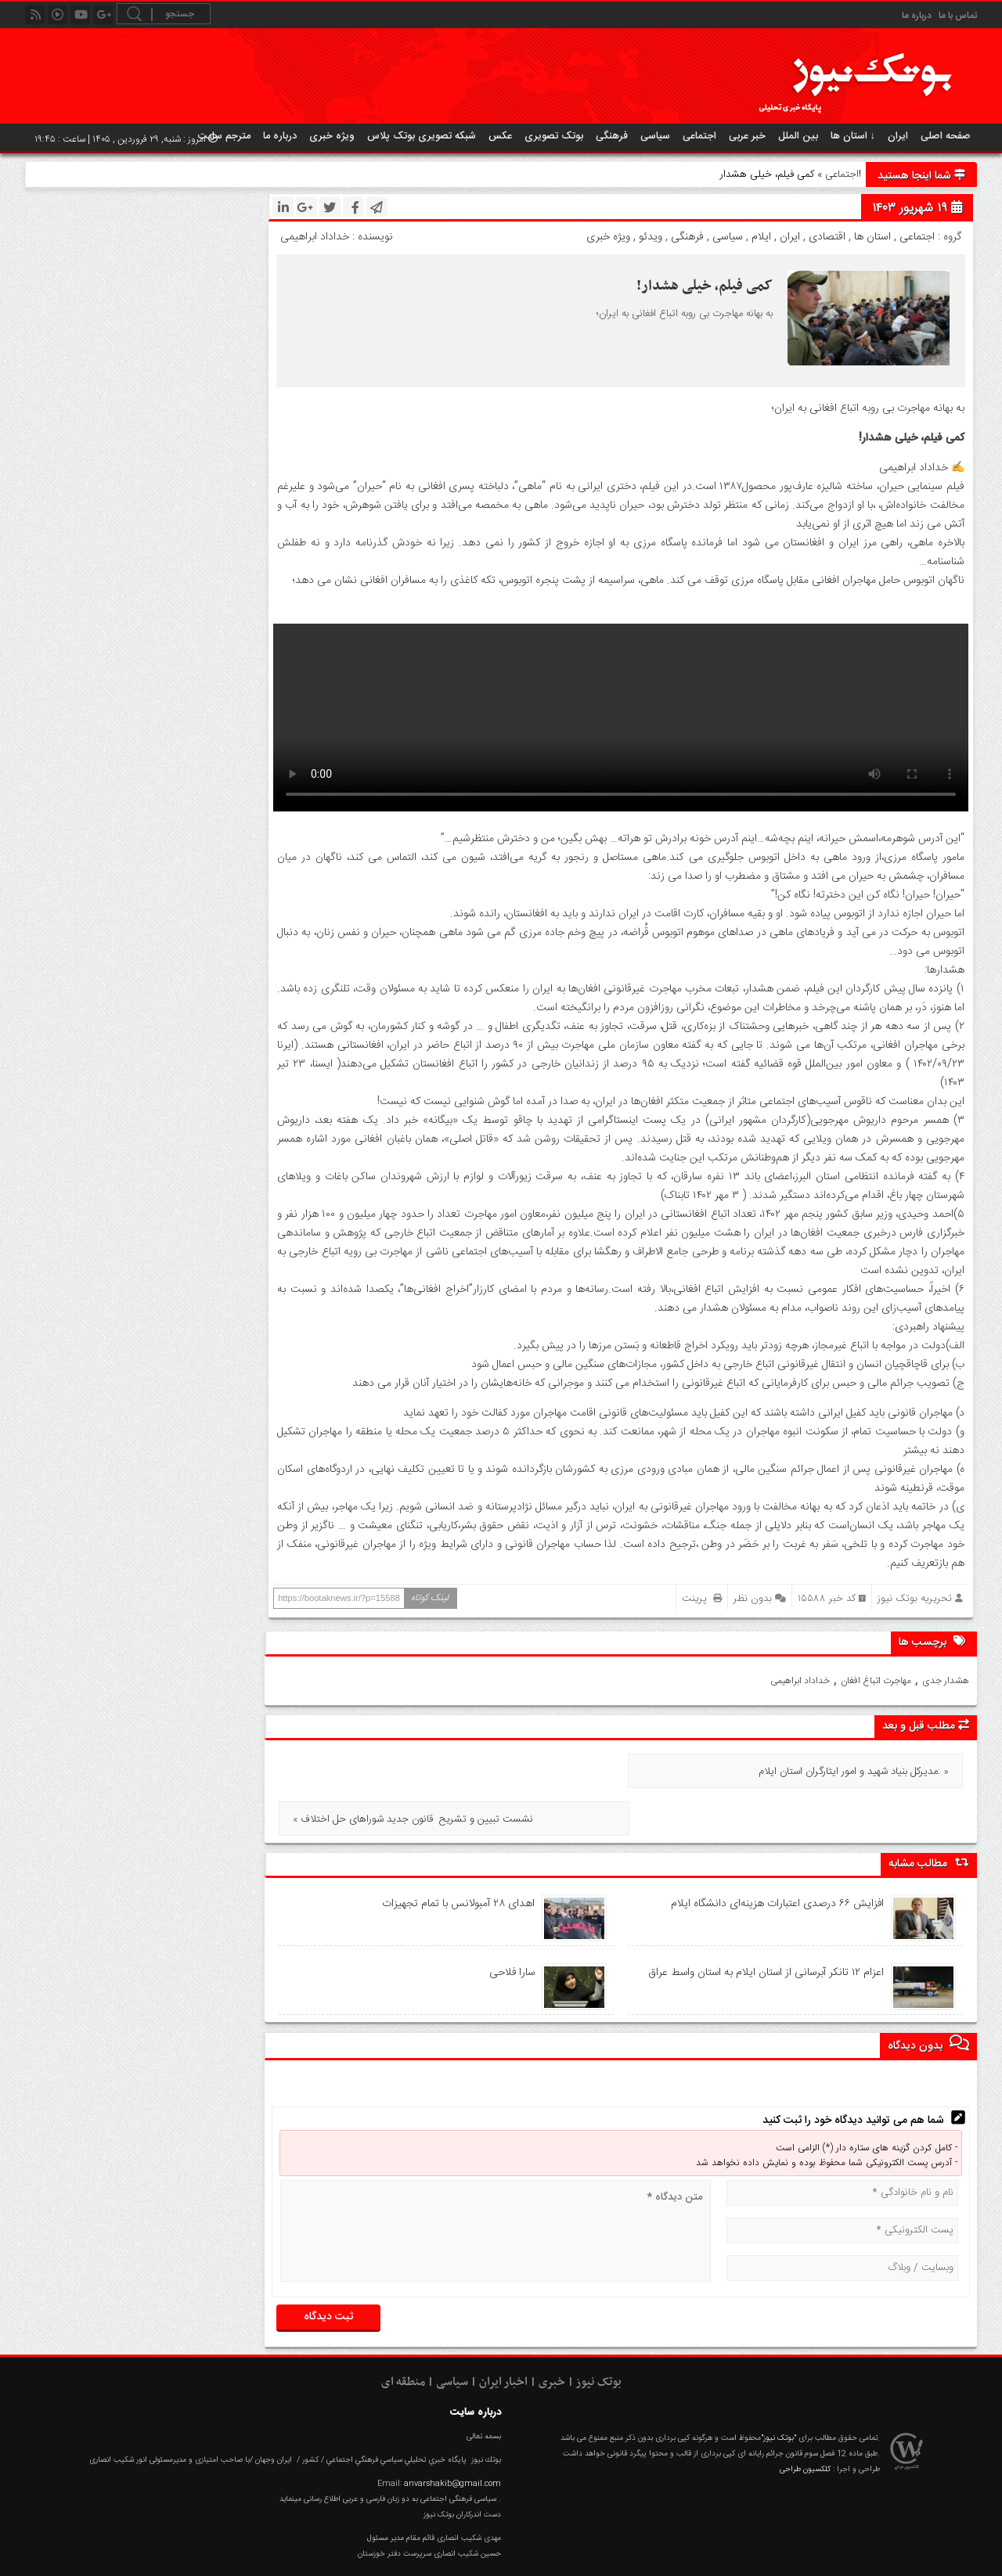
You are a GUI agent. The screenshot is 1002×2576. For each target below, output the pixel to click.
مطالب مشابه (928, 1815)
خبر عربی (747, 136)
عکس (500, 136)
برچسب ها (934, 1641)
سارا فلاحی (511, 1925)
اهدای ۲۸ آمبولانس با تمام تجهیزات (458, 1856)
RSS (817, 2553)
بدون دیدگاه (928, 1995)
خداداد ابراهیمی (800, 1681)
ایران (898, 136)
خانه (955, 2553)
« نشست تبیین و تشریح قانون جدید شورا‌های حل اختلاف (413, 1771)
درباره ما (917, 15)
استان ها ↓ (853, 136)
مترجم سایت (224, 136)
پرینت (702, 1598)
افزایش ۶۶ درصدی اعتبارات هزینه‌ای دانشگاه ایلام (777, 1856)
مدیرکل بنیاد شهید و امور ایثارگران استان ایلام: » (854, 1771)
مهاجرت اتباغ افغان (876, 1681)
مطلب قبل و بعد (925, 1726)
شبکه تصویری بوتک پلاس (421, 136)
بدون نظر (752, 1598)
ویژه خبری (332, 136)
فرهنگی (612, 136)
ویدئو (650, 237)
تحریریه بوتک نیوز (915, 1598)
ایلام (761, 237)
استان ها (872, 237)
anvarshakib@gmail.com (452, 2435)
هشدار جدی (945, 1681)
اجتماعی (699, 136)
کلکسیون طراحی (805, 2422)
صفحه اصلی (946, 136)
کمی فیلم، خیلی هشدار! (704, 286)
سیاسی (655, 136)
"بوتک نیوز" (778, 2390)
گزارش (864, 2553)
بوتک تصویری (553, 136)
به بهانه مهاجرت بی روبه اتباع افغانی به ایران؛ (685, 313)
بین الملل (798, 136)
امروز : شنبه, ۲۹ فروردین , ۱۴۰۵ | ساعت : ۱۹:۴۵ (126, 139)
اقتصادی (827, 237)
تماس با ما (958, 15)
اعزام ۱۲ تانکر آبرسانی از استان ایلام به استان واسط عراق (764, 1925)
